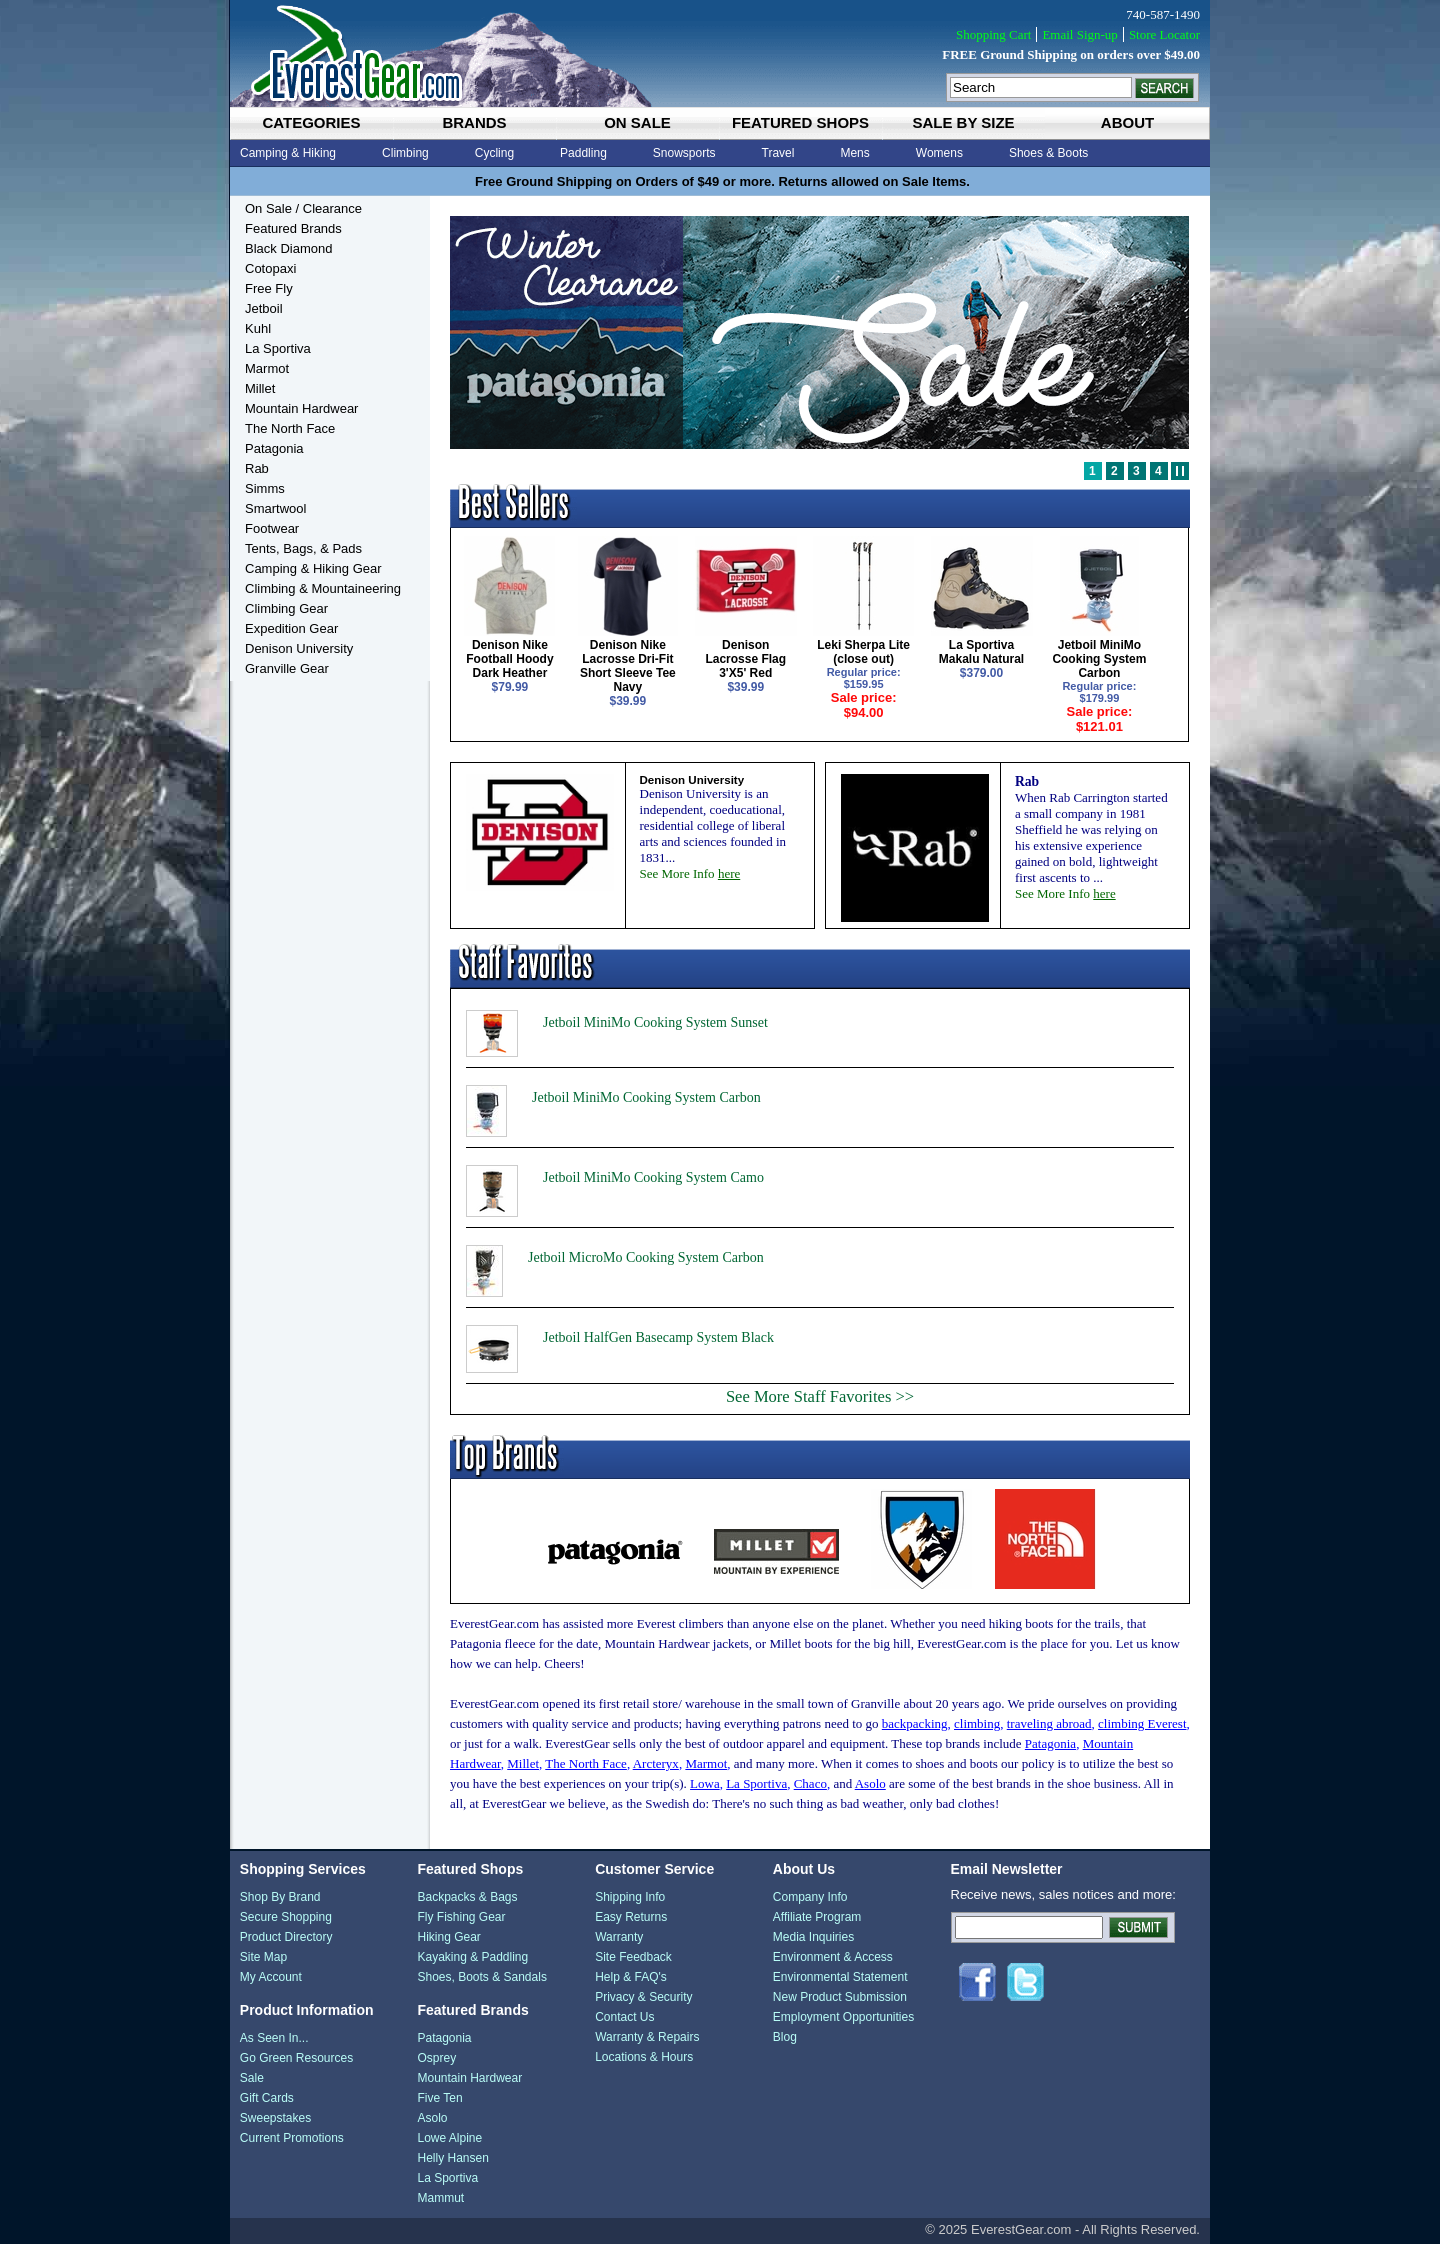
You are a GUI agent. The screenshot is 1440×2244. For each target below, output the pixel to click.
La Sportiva (278, 348)
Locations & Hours (644, 2057)
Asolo (432, 2118)
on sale (637, 122)
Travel (778, 153)
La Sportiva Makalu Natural (981, 652)
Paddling (583, 153)
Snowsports (684, 153)
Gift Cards (267, 2098)
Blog (785, 2037)
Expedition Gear (291, 628)
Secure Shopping (286, 1917)
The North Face (290, 428)
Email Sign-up (1079, 34)
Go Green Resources (296, 2058)
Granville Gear (287, 668)
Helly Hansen (452, 2158)
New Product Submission (840, 1997)
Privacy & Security (643, 1997)
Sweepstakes (275, 2118)
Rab (257, 468)
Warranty (619, 1937)
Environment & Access (833, 1957)
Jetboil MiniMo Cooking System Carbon (1099, 659)
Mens (854, 153)
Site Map (263, 1957)
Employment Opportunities (843, 2017)
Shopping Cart (993, 34)
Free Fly (269, 288)
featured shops (800, 122)
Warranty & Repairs (647, 2037)
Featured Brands (293, 228)
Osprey (436, 2058)
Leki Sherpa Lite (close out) (863, 652)
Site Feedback (633, 1957)
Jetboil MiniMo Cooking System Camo (653, 1177)
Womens (939, 153)
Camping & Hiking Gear (313, 568)
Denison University (299, 648)
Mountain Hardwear (301, 408)
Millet (260, 388)
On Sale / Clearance (303, 208)
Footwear (272, 528)
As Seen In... (274, 2038)
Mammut (440, 2198)
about (1127, 122)
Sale (252, 2078)
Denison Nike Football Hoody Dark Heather (509, 659)
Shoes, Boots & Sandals (481, 1977)
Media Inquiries (813, 1937)
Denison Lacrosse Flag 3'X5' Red (745, 659)
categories (311, 122)
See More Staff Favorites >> (820, 1396)
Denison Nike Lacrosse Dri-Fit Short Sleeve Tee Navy (628, 666)
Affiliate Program (817, 1917)
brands (474, 122)
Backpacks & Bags (467, 1897)
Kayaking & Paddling (472, 1957)
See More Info (690, 873)
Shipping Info (630, 1897)
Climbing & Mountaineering (323, 588)
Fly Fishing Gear (461, 1917)
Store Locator (1164, 34)
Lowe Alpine (449, 2138)
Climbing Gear (286, 608)
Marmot (267, 368)
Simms (265, 488)
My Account (271, 1977)
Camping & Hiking (288, 153)
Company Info (810, 1897)
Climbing (405, 153)
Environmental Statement (840, 1977)
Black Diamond (288, 248)
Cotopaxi (270, 268)
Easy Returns (631, 1917)
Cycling (494, 153)
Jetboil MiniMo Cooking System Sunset (655, 1022)
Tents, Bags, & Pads (303, 548)
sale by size (963, 122)
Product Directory (286, 1937)
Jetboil (264, 308)
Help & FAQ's (631, 1977)
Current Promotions (292, 2138)
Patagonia (274, 448)
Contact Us (624, 2017)
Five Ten (439, 2098)
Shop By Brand (280, 1897)
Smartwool (275, 508)
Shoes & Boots (1048, 153)
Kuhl (258, 328)
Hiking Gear (448, 1937)
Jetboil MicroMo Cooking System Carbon (646, 1257)
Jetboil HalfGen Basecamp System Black (658, 1337)
